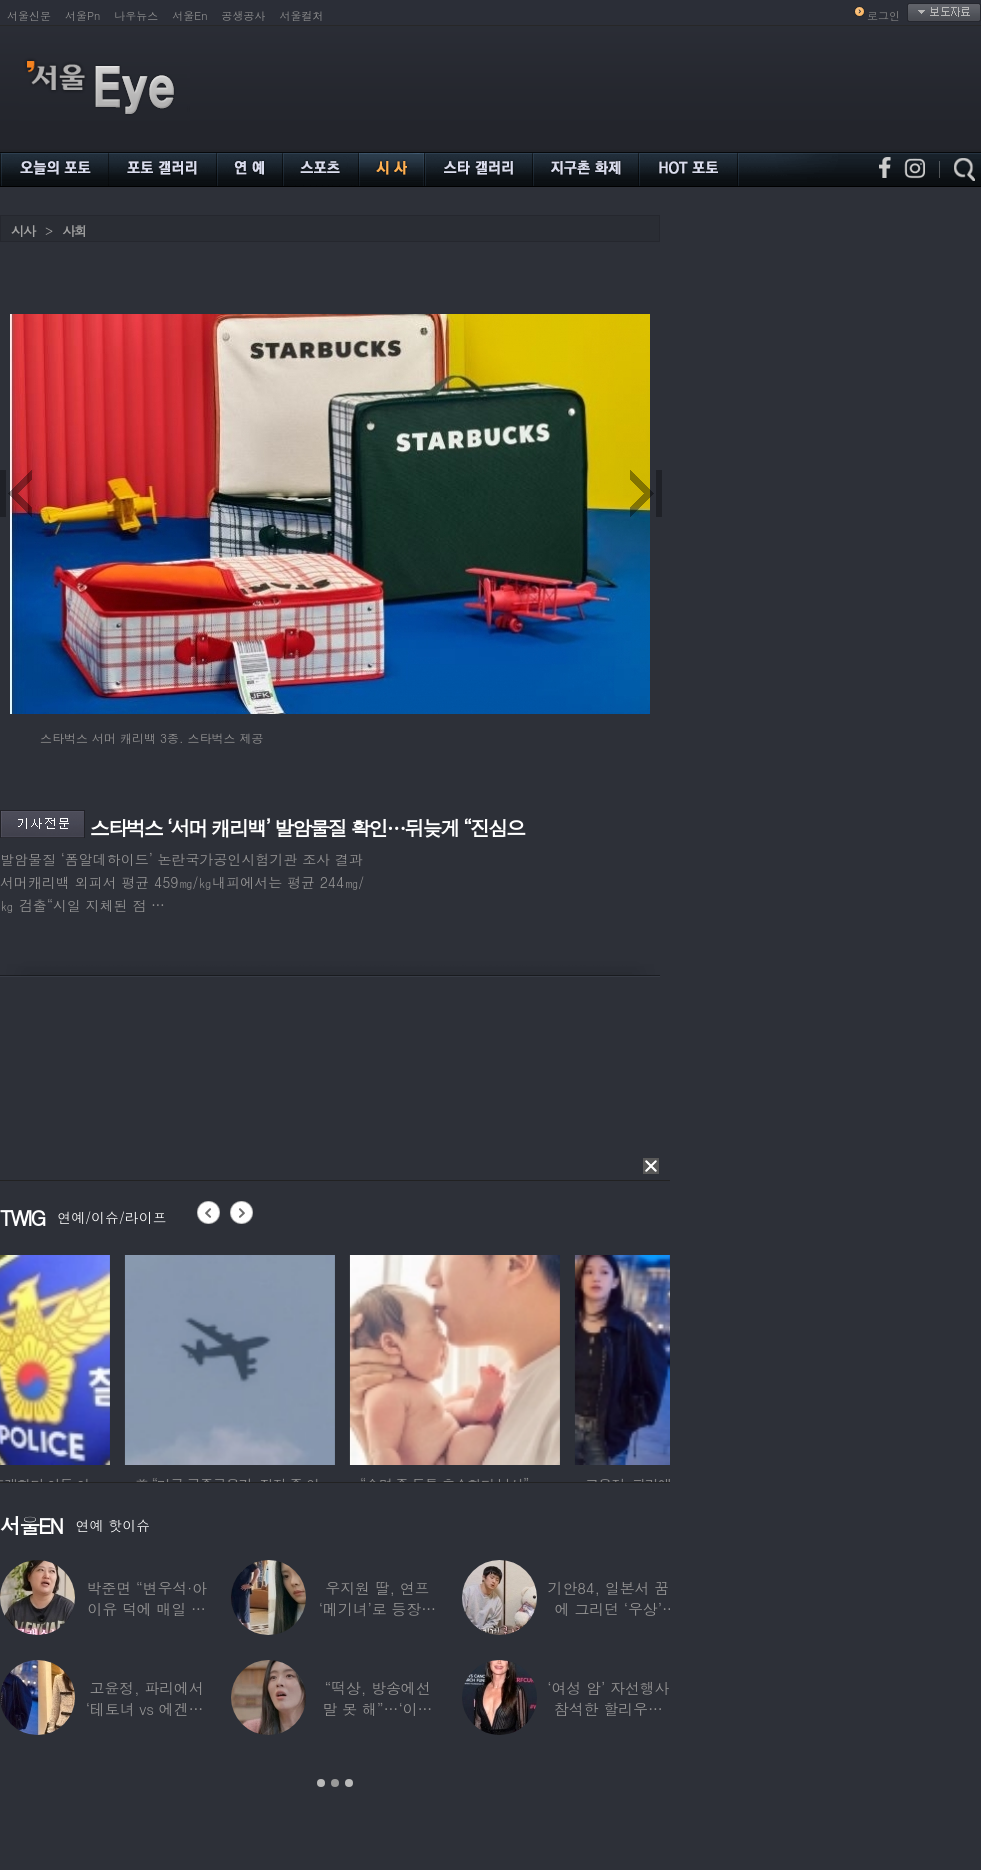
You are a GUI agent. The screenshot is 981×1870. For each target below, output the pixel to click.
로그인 (883, 15)
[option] (105, 1357)
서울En (189, 15)
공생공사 (244, 15)
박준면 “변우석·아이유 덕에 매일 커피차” (146, 1608)
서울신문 (29, 15)
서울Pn (82, 15)
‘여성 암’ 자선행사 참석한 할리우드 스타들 (608, 1708)
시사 (23, 230)
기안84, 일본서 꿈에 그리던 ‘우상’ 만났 (609, 1608)
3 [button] (349, 1783)
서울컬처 (302, 15)
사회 (74, 230)
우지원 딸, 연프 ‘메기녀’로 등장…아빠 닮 (377, 1608)
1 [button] (321, 1783)
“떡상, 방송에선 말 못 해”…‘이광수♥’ (378, 1708)
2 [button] (335, 1783)
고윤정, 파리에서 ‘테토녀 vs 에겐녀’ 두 (147, 1708)
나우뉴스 (136, 15)
